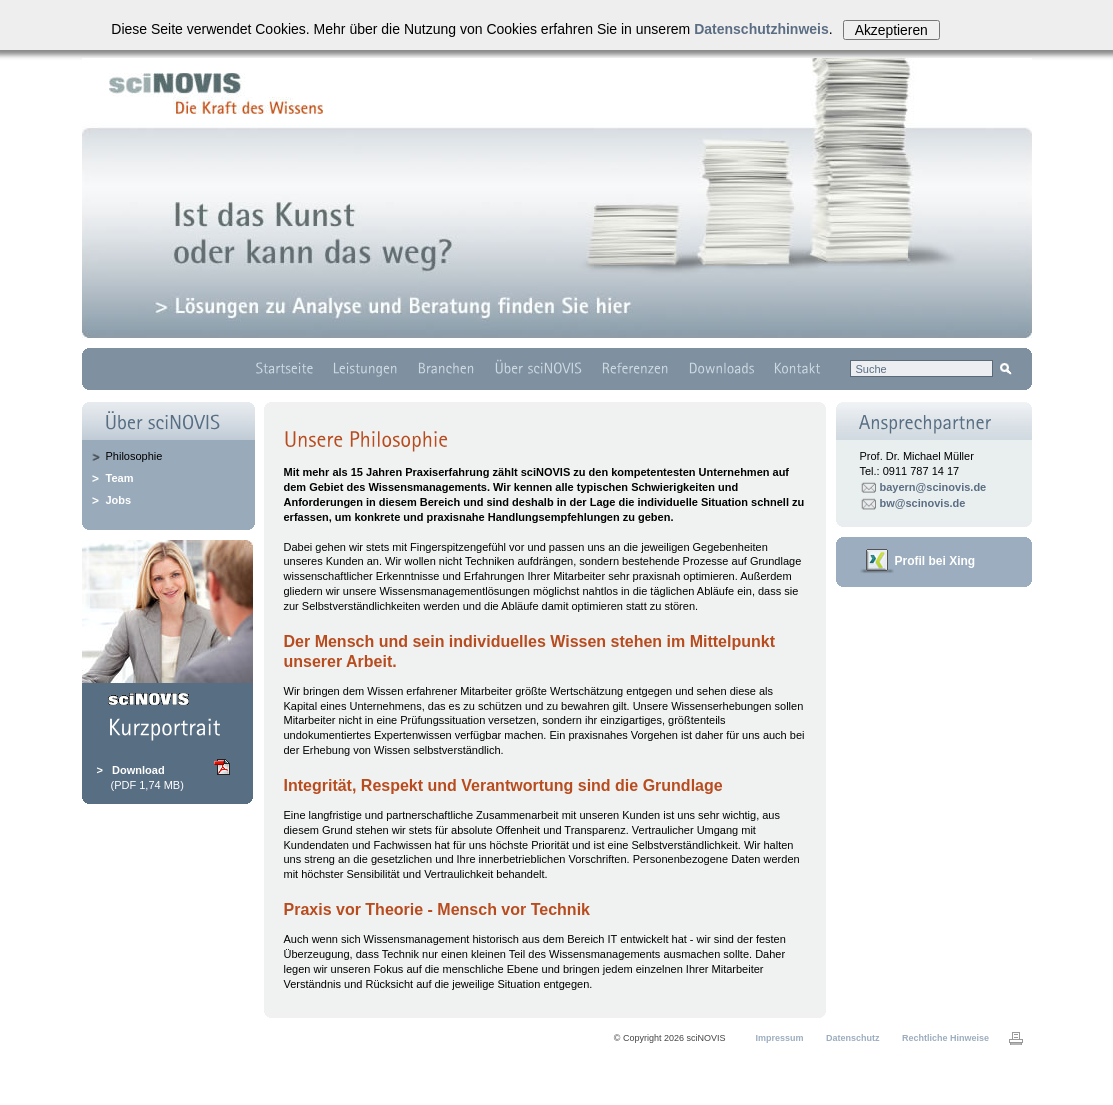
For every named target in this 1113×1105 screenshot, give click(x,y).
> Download (131, 770)
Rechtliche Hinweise (945, 1038)
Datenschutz (853, 1038)
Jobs (119, 500)
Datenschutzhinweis (761, 29)
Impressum (780, 1038)
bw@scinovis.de (923, 503)
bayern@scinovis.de (933, 487)
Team (120, 478)
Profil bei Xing (935, 561)
